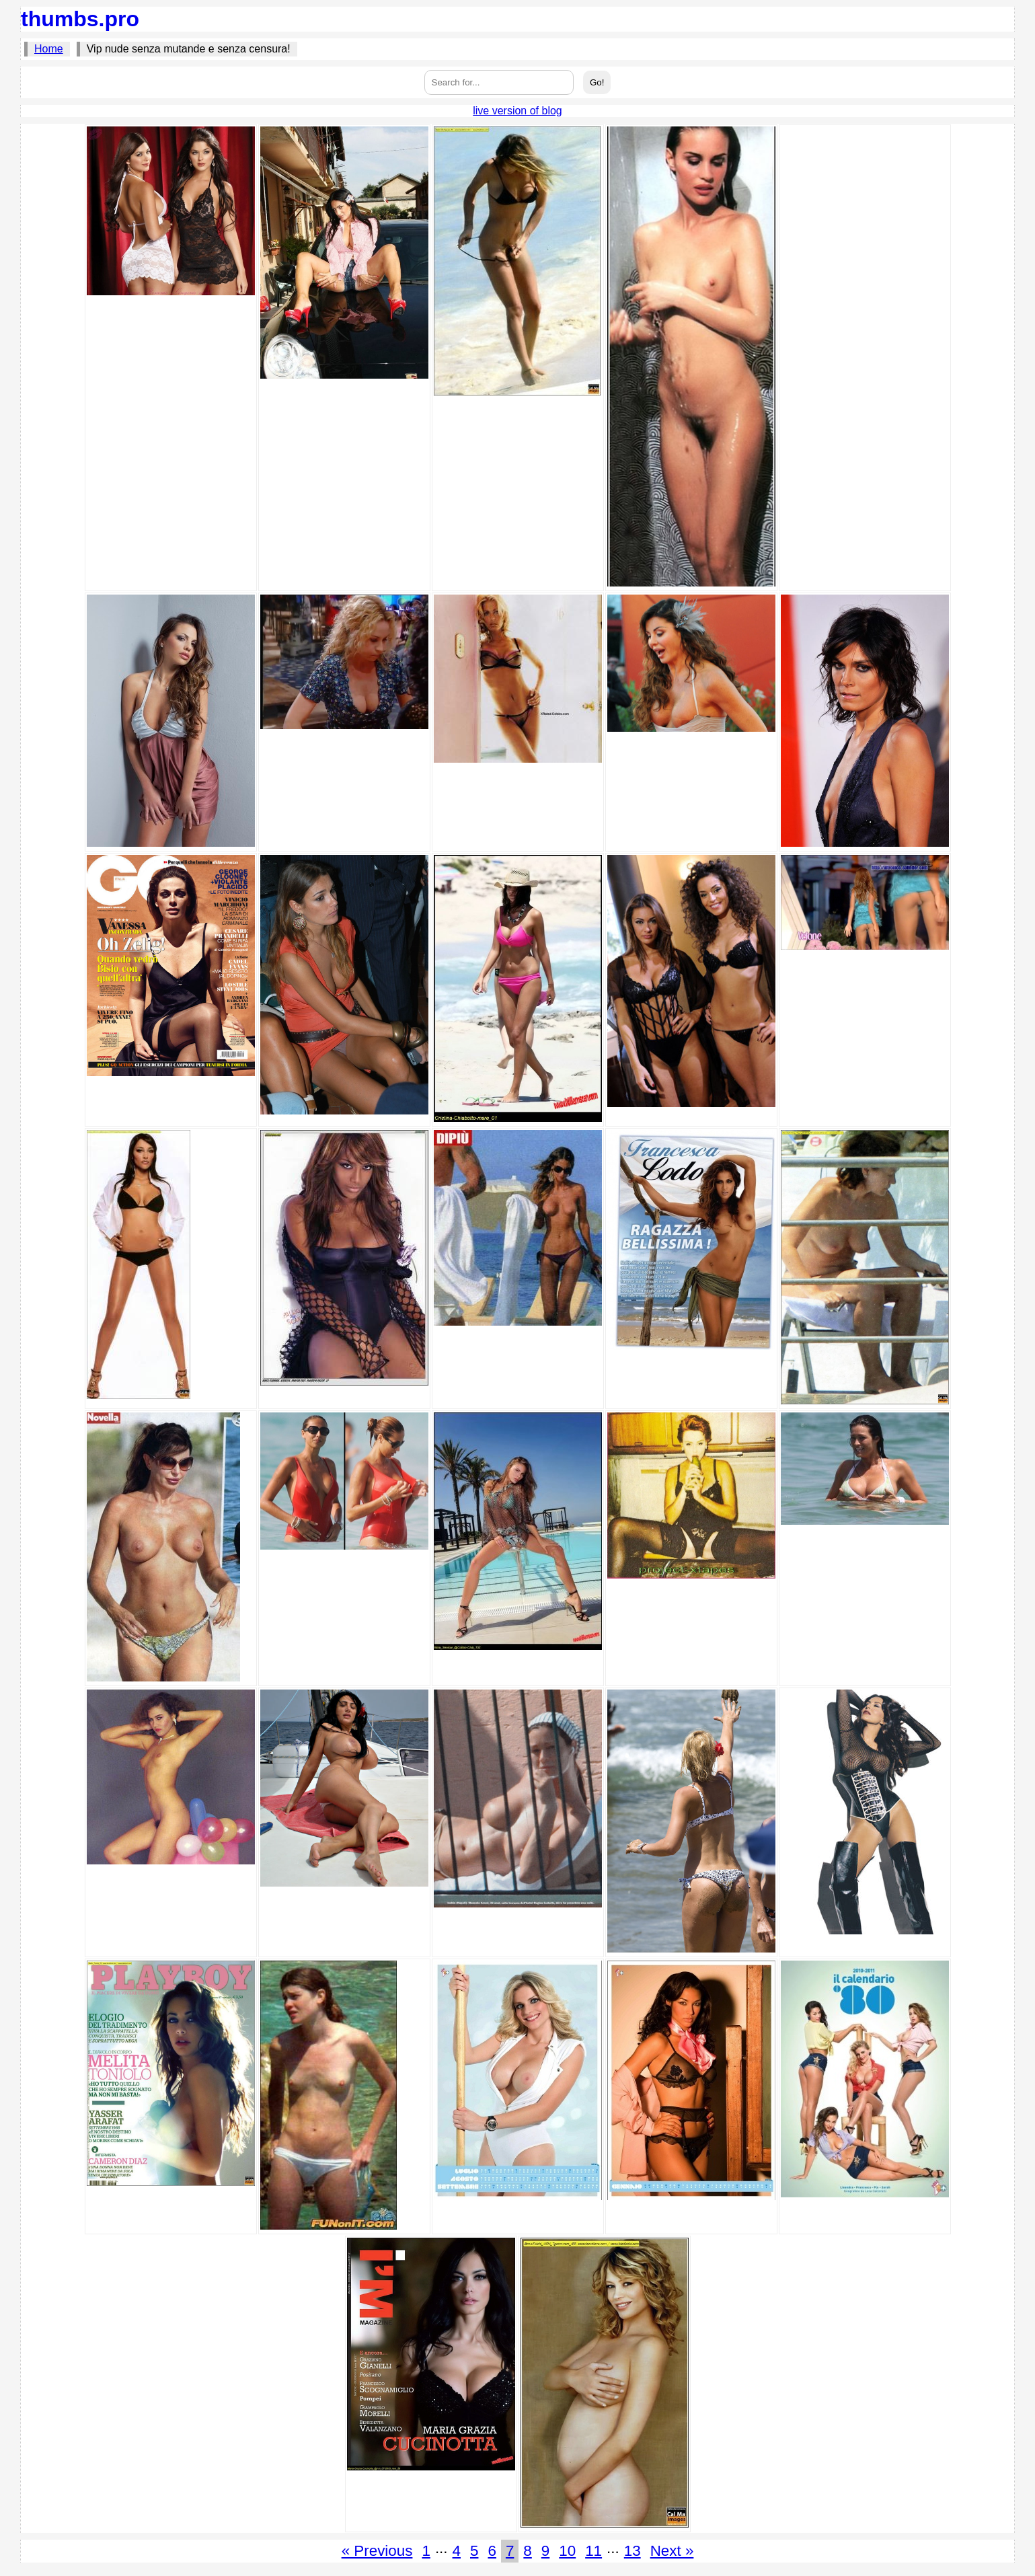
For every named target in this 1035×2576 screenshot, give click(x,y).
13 (632, 2550)
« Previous (377, 2550)
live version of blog (517, 110)
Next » (672, 2550)
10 (567, 2550)
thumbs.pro (80, 19)
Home (48, 48)
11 (593, 2550)
